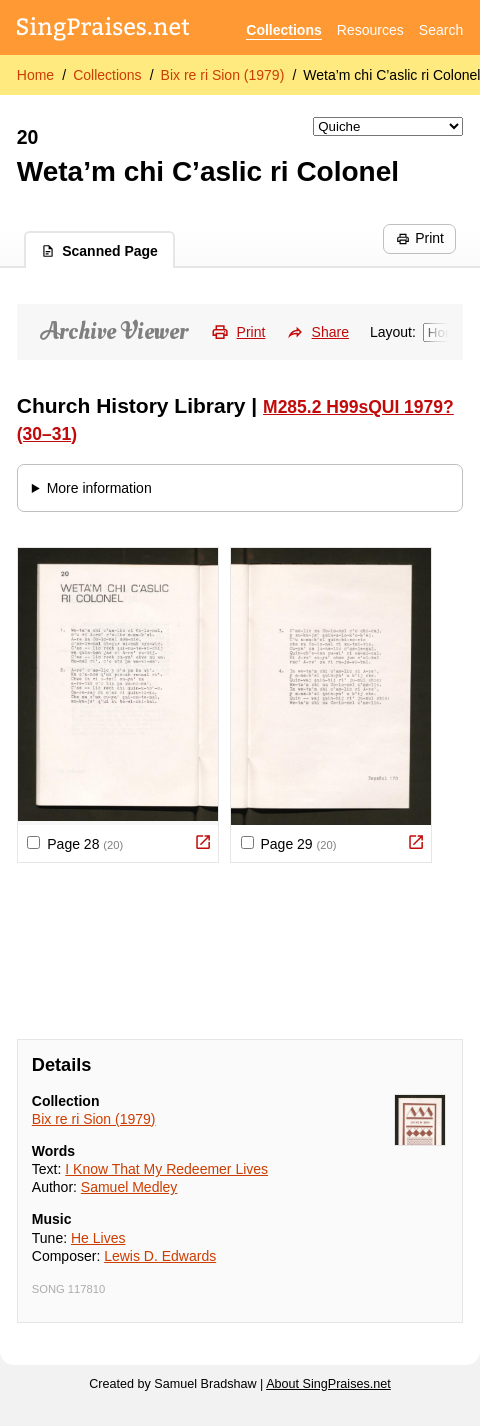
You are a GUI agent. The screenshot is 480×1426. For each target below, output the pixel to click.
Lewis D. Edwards (160, 1256)
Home (35, 75)
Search (441, 30)
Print (420, 238)
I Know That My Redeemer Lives (166, 1169)
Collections (283, 30)
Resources (370, 30)
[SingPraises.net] (103, 30)
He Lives (98, 1238)
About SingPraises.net (328, 1384)
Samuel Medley (129, 1187)
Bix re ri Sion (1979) (223, 75)
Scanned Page (99, 251)
